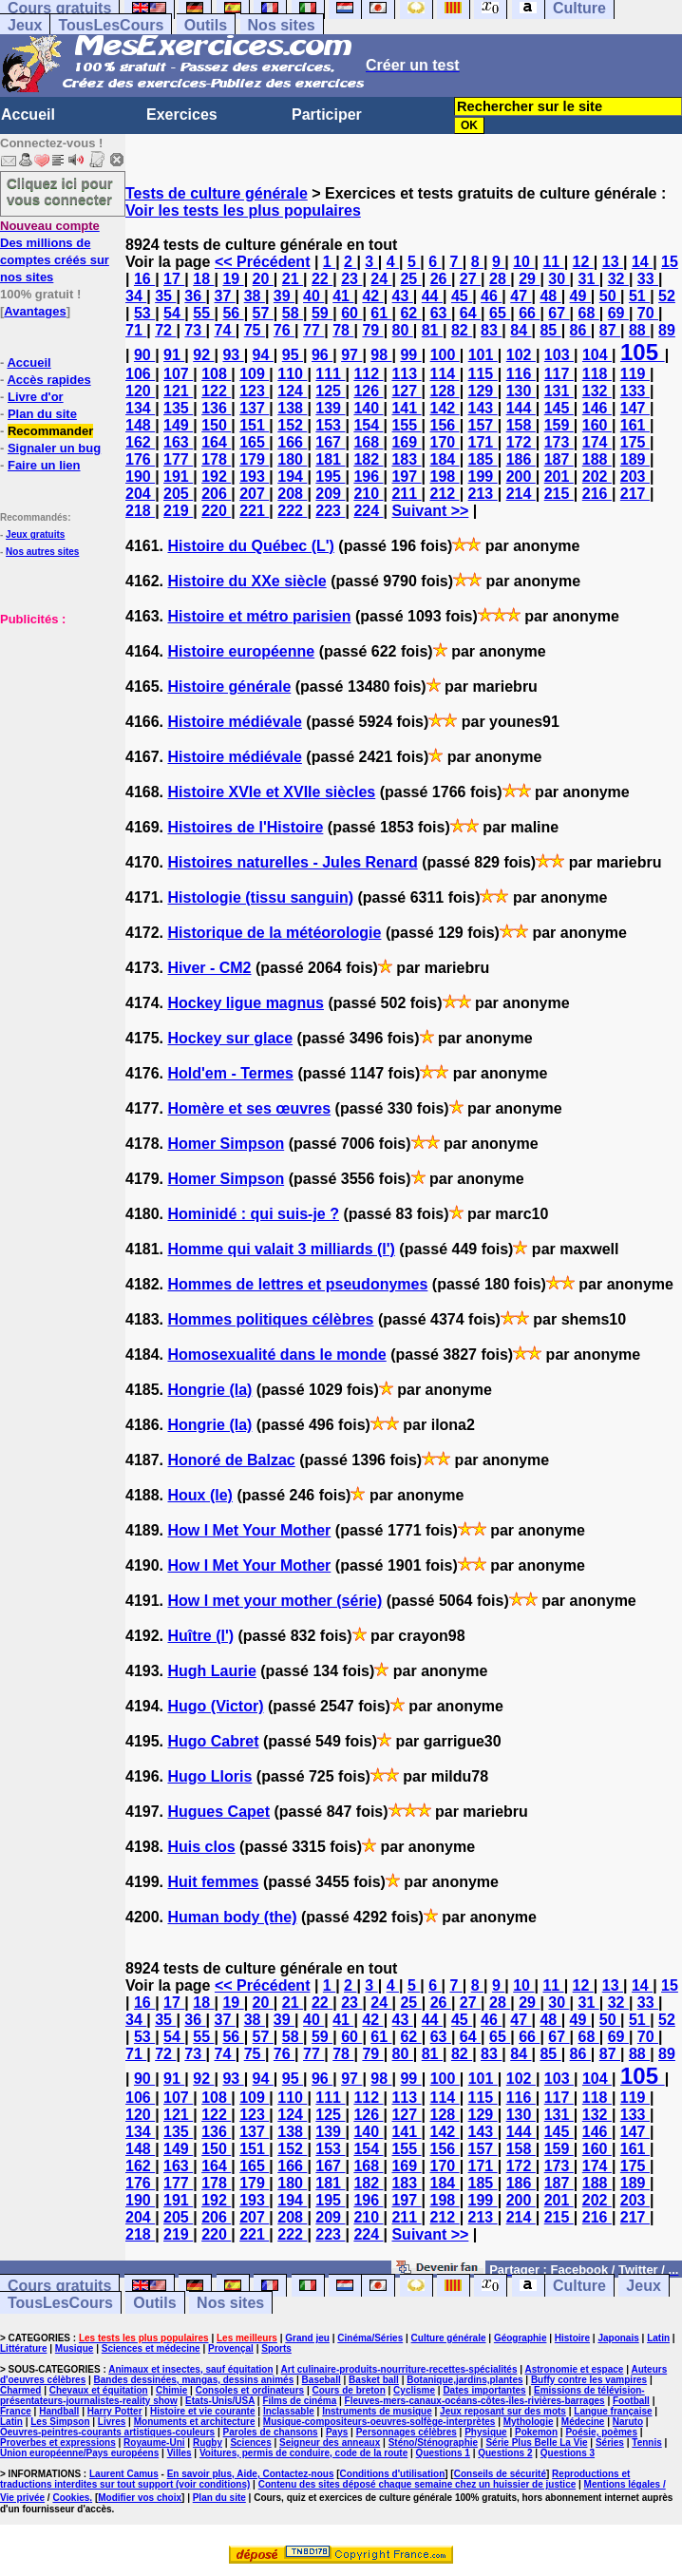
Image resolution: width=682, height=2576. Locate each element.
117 (559, 374)
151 (254, 425)
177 (178, 459)
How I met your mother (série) (274, 1601)
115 (483, 374)
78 (342, 330)
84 (520, 330)
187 (559, 459)
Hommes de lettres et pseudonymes (297, 1284)
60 (351, 313)
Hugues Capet (218, 1811)
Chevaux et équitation (98, 2390)
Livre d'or (36, 397)
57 (263, 313)
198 (445, 476)
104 (597, 355)
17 (173, 279)
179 (254, 459)
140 (368, 408)
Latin (658, 2338)
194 (292, 476)
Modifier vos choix (139, 2497)
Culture (579, 2286)
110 (292, 374)
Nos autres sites (42, 551)
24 (380, 279)
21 (292, 279)
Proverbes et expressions (58, 2442)
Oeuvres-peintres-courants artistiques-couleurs (107, 2432)
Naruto (628, 2421)
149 (178, 425)
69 (618, 313)
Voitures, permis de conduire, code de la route (303, 2453)
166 (292, 442)
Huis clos (201, 1847)
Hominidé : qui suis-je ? (252, 1214)
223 (330, 511)
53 (144, 313)
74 (225, 330)
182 (368, 459)
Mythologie (528, 2421)
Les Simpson (59, 2421)
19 (232, 279)
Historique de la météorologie (274, 933)
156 (445, 425)
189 (635, 459)
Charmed (20, 2390)
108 (216, 374)
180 (292, 459)
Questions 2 (505, 2453)
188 (597, 459)
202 (597, 476)
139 (330, 408)
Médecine (583, 2421)
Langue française (613, 2411)
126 (368, 391)
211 (406, 494)
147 (635, 408)
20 (263, 279)
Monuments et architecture (195, 2421)
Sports (276, 2348)
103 (559, 355)
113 (406, 374)
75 (254, 330)
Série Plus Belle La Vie (536, 2442)
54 (173, 313)
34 (135, 296)
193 (254, 476)
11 (552, 262)
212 (445, 494)
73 (194, 330)
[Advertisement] (57, 722)
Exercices (182, 114)
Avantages (35, 311)
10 (523, 262)
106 (140, 374)
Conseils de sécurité (500, 2474)
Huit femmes (212, 1882)
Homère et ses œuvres (249, 1108)
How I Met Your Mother (249, 1530)
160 (597, 425)
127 (406, 391)
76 (284, 330)
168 (368, 442)
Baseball (321, 2380)
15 (669, 262)
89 (666, 330)
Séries (610, 2442)
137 (254, 408)
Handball (59, 2411)
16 (144, 279)
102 (521, 355)
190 (140, 476)
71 (135, 330)
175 (635, 442)
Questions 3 (567, 2453)
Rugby (207, 2442)
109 (254, 374)
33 (647, 279)
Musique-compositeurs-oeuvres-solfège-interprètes (379, 2421)
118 (597, 374)
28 (499, 279)
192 (216, 476)
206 (216, 494)
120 (140, 391)
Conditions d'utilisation (392, 2474)
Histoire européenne (240, 651)
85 (550, 330)
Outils (205, 25)
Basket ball (374, 2380)
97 (351, 355)
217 (635, 494)
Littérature (23, 2348)
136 (216, 408)
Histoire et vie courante (203, 2411)
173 (559, 442)
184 (445, 459)
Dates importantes (484, 2390)
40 (313, 296)
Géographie (520, 2338)
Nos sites (281, 25)
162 (140, 442)
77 (313, 330)
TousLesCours (110, 25)
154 (368, 425)
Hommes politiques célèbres (270, 1319)
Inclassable (288, 2411)
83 (491, 330)
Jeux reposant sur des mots (503, 2411)
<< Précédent (263, 262)
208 (292, 494)
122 (216, 391)
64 (470, 313)
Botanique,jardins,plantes (464, 2380)
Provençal (231, 2348)
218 (140, 511)
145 (559, 408)
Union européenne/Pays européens (79, 2453)
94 (263, 355)
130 (521, 391)
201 (559, 476)
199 (483, 476)
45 (461, 296)
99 (410, 355)
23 (351, 279)
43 (402, 296)
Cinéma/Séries (370, 2338)
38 (254, 296)
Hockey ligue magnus (245, 1003)
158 (521, 425)
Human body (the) (231, 1917)
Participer (327, 114)
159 (559, 425)
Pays (337, 2432)
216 (597, 494)
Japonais (617, 2338)
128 (445, 391)
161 (635, 425)
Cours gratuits (59, 2286)
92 (203, 355)
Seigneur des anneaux (329, 2442)
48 (550, 296)
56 (232, 313)
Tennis (646, 2442)
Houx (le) (199, 1495)
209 (330, 494)
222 (292, 511)
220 (216, 511)
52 (666, 296)
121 (178, 391)
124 (292, 391)
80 (402, 330)
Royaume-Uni (153, 2442)
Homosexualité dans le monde (276, 1354)
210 (368, 494)
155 (406, 425)
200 (521, 476)
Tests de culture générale (216, 193)
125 (330, 391)
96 (322, 355)
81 (432, 330)
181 (330, 459)
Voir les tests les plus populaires (243, 210)
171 (483, 442)
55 (203, 313)
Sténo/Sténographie (433, 2442)
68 (588, 313)
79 (372, 330)
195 (330, 476)
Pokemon (536, 2432)
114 (445, 374)
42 (372, 296)
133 (635, 391)
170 (445, 442)
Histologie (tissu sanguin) (260, 897)
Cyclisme (414, 2390)
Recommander (50, 431)
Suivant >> (429, 511)
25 (410, 279)
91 (173, 355)
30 (558, 279)
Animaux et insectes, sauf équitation (190, 2369)
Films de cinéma (299, 2400)
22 (322, 279)
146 (597, 408)
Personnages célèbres (406, 2432)
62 (410, 313)
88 (639, 330)
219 (178, 511)
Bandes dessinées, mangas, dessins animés (194, 2380)
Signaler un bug (54, 448)
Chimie (171, 2390)
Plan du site (42, 414)
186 (521, 459)
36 (194, 296)
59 (322, 313)
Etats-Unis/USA (220, 2400)
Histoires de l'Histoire (245, 827)
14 (642, 262)
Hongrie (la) (209, 1390)
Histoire (572, 2338)
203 (635, 476)
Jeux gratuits (35, 534)
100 (445, 355)
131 (559, 391)
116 (521, 374)
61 (380, 313)
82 (461, 330)
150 (216, 425)
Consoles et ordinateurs (250, 2390)
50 (609, 296)
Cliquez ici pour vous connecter (60, 191)
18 (203, 279)
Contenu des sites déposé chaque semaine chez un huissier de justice (417, 2484)
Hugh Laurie (211, 1671)
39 (284, 296)
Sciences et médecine (151, 2348)
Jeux (25, 25)
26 (440, 279)
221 (254, 511)
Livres (111, 2421)
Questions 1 (443, 2453)
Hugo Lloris (209, 1776)
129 (483, 391)
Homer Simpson (225, 1143)
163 (178, 442)
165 (254, 442)
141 (406, 408)
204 (140, 494)
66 (529, 313)
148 (140, 425)
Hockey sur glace (230, 1038)
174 (597, 442)
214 (521, 494)
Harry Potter (114, 2411)
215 (559, 494)
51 (639, 296)
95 (292, 355)
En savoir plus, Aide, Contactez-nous (250, 2474)
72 (165, 330)
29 (529, 279)
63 (440, 313)
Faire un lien (44, 465)
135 (178, 408)
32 (618, 279)
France (15, 2411)
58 (292, 313)
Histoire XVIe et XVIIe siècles (271, 792)
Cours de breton (349, 2390)
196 (368, 476)
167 (330, 442)
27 (470, 279)
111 (330, 374)
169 (406, 442)
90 (144, 355)
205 (178, 494)
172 (521, 442)
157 (483, 425)
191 (178, 476)
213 (483, 494)
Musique (74, 2348)
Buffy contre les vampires (589, 2380)
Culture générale (448, 2338)
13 (612, 262)
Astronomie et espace (573, 2369)
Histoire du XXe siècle (246, 581)
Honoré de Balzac (230, 1460)
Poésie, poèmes (601, 2432)
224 (368, 511)
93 (232, 355)
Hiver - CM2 (209, 968)
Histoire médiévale (234, 722)
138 (292, 408)
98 (380, 355)
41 (342, 296)
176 (140, 459)
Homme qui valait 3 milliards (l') (280, 1249)
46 (491, 296)
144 (521, 408)
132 (597, 391)
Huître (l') (200, 1636)
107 (178, 374)
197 (406, 476)
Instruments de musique (377, 2411)
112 (368, 374)
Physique (485, 2432)
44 (432, 296)
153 (330, 425)
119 (635, 374)
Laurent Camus (124, 2474)
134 (140, 408)
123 (254, 391)
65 (499, 313)
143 (483, 408)
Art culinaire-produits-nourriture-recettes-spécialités (399, 2369)
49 (580, 296)
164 (216, 442)
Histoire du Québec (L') (250, 546)
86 (580, 330)
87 (609, 330)
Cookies (70, 2497)
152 (292, 425)
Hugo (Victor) (215, 1706)
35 (165, 296)
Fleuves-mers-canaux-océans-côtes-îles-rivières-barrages (475, 2400)
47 (520, 296)
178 (216, 459)
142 (445, 408)
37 (225, 296)
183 (406, 459)
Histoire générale (229, 686)
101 (483, 355)
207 (254, 494)
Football (631, 2400)
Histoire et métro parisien (258, 616)
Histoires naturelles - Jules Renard (292, 862)
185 (483, 459)
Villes (179, 2453)
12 (583, 262)
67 (558, 313)
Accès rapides (48, 379)
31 (588, 279)
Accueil (28, 114)
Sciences (250, 2442)
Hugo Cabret (212, 1741)
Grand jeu (307, 2338)
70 (647, 313)
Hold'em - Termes (230, 1073)
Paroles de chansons (270, 2432)
